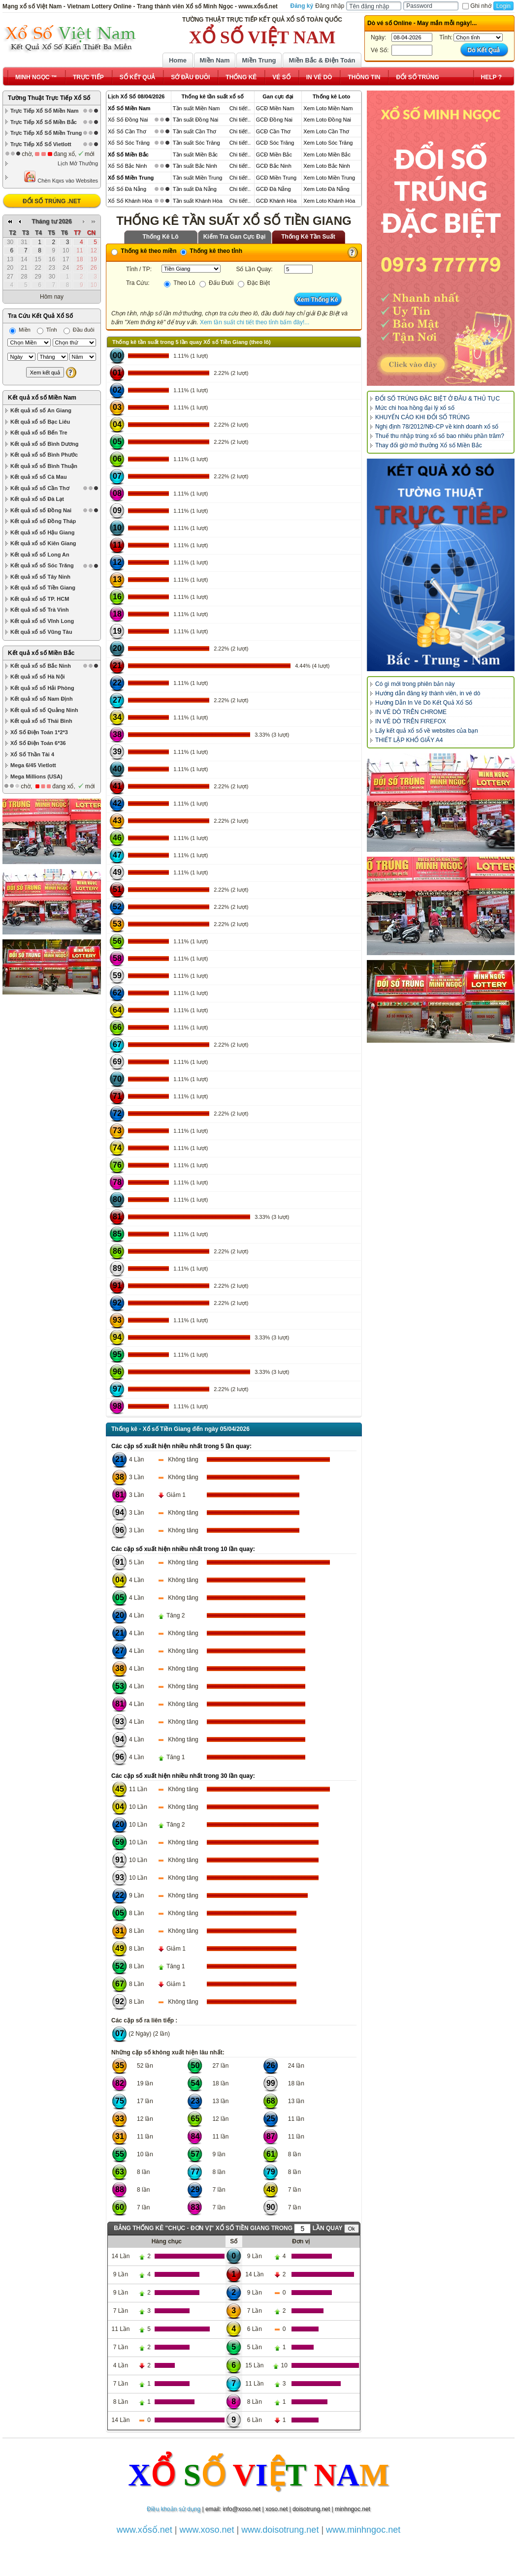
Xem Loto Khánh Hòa (329, 201)
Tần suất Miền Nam (196, 108)
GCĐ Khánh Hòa (276, 201)
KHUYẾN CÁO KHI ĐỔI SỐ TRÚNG (422, 417)
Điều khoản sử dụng (173, 2509)
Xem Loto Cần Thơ (326, 131)
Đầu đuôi (79, 330)
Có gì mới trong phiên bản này (414, 684)
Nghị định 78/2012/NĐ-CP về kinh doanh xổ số (436, 426)
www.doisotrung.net (280, 2530)
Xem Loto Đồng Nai (327, 120)
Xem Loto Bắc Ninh (326, 166)
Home (178, 60)
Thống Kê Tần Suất (308, 236)
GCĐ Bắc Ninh (273, 166)
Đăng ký (302, 5)
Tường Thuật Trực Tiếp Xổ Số (49, 97)
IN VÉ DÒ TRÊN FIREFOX (410, 721)
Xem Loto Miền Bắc (327, 154)
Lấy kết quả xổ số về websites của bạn (426, 730)
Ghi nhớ (476, 5)
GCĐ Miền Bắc (274, 154)
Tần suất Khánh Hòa (198, 201)
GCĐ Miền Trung (276, 178)
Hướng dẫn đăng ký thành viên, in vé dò (427, 693)
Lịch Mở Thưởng (78, 163)
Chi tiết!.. (240, 108)
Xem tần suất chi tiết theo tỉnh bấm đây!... (254, 322)
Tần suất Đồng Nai (195, 120)
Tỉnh (47, 330)
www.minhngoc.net (363, 2530)
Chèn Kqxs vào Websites (61, 177)
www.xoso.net (207, 2530)
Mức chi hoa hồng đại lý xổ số (414, 407)
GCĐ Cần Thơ (273, 131)
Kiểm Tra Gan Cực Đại (234, 236)
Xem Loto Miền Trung (329, 178)
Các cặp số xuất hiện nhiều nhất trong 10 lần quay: (183, 1549)
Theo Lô (179, 282)
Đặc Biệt (254, 282)
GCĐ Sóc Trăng (275, 143)
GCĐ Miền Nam (275, 108)
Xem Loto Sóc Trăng (328, 143)
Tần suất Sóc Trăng (196, 143)
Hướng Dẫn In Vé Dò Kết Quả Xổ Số (423, 702)
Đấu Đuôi (216, 282)
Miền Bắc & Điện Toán (322, 60)
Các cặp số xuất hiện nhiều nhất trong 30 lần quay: (183, 1775)
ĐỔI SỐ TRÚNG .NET (52, 201)
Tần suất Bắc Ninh (195, 166)
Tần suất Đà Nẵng (195, 189)
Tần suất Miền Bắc (195, 154)
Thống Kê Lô (161, 236)
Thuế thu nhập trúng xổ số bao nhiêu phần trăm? (439, 436)
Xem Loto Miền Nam (328, 108)
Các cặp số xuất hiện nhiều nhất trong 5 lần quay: (181, 1446)
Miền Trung (259, 60)
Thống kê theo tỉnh (211, 251)
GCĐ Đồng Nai (274, 120)
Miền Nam (214, 60)
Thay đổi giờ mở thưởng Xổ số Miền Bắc (428, 445)
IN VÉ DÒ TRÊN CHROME (411, 712)
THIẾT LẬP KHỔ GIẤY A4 (409, 740)
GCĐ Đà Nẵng (273, 189)
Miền (20, 330)
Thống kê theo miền (144, 251)
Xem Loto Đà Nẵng (326, 189)
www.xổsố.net (144, 2530)
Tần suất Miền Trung (198, 178)
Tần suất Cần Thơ (194, 131)
